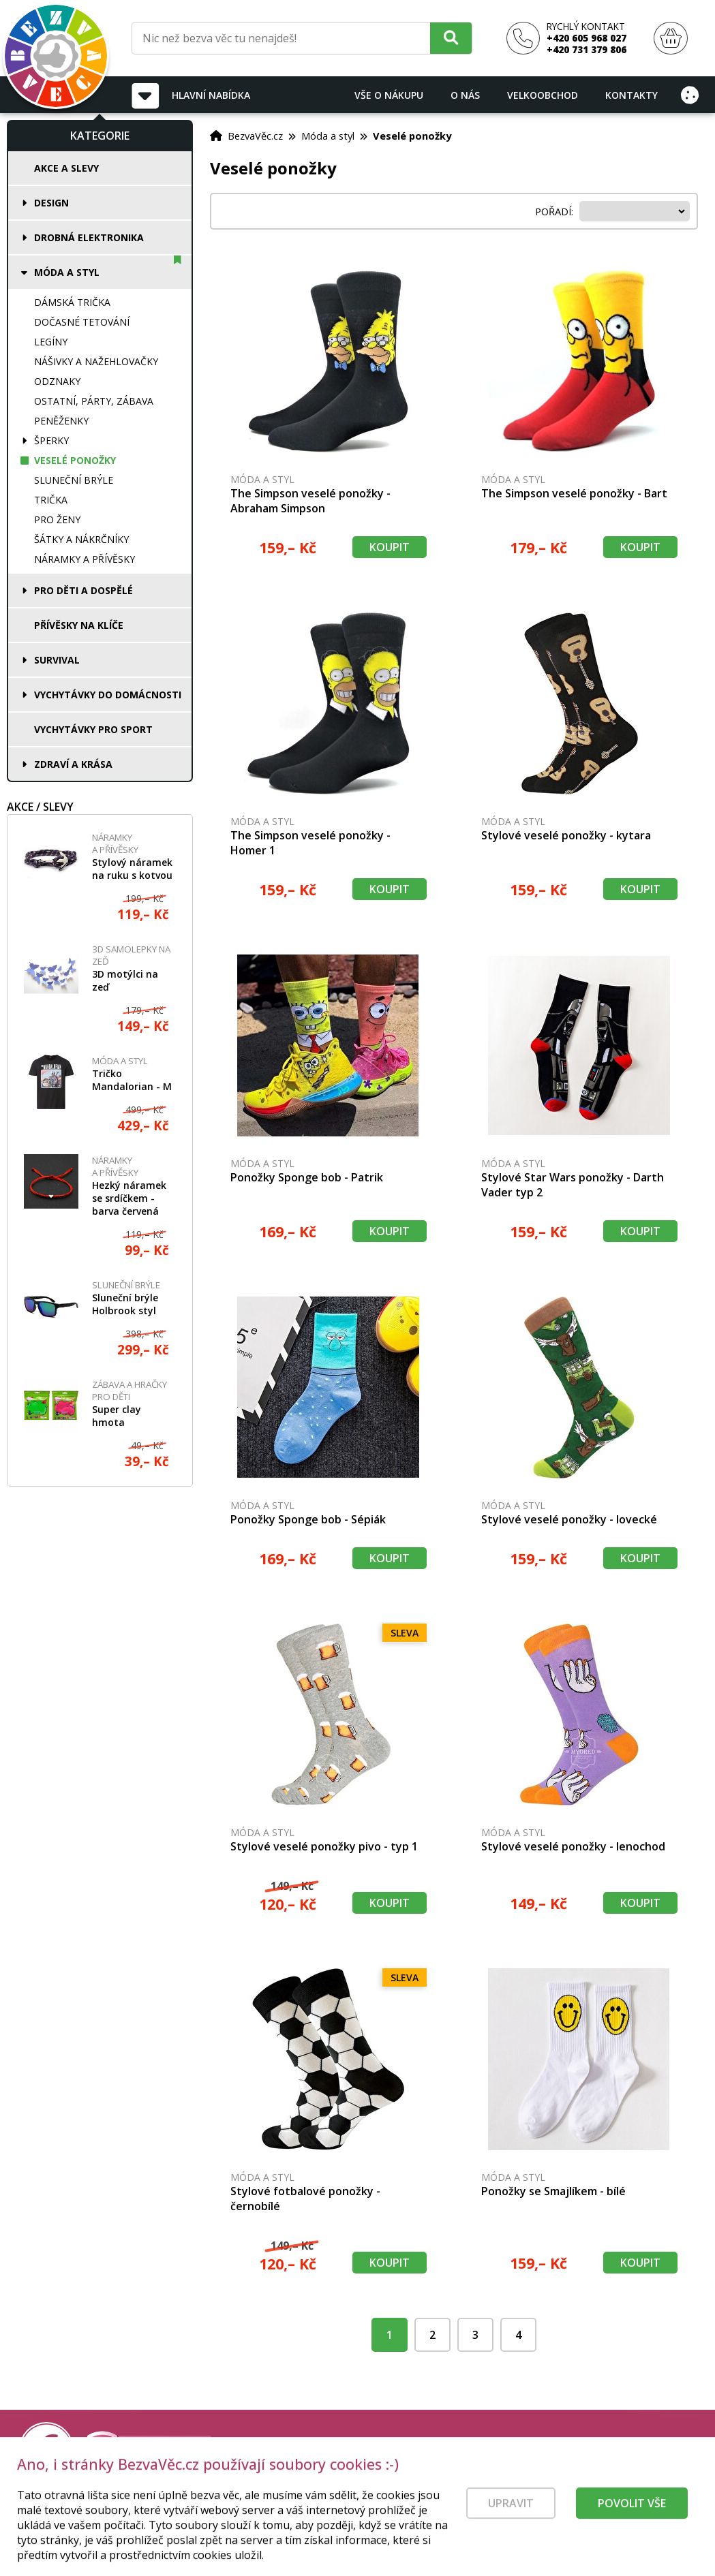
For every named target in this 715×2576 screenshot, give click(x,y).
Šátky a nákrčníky (81, 539)
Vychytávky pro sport (93, 729)
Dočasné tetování (82, 321)
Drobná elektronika (89, 237)
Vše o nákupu (388, 95)
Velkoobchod (542, 95)
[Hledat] (451, 37)
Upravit (511, 2521)
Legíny (50, 341)
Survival (57, 659)
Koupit (389, 547)
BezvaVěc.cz (255, 135)
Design (51, 202)
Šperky (51, 440)
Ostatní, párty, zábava (93, 400)
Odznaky (57, 381)
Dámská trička (72, 302)
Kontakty (631, 95)
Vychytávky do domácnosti (107, 694)
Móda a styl (67, 272)
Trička (50, 499)
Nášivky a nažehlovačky (96, 361)
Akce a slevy (66, 167)
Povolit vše (632, 2521)
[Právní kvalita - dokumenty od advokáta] (148, 2450)
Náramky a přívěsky (84, 559)
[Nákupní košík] (671, 38)
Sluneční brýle (73, 480)
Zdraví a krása (73, 764)
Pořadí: (555, 211)
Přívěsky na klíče (78, 625)
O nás (465, 95)
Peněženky (61, 420)
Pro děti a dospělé (83, 590)
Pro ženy (57, 519)
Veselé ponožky (75, 460)
